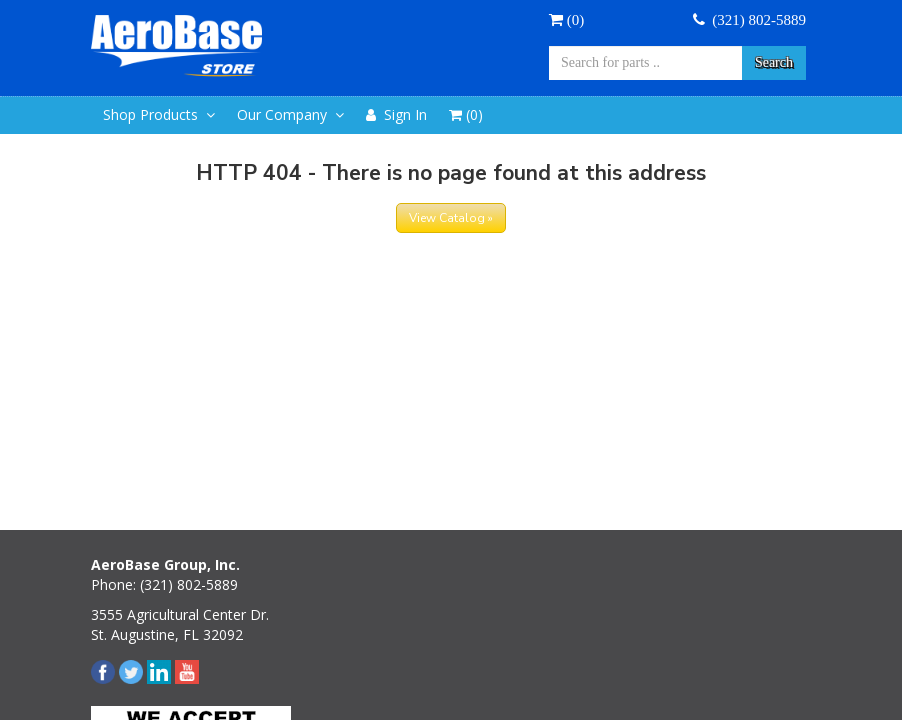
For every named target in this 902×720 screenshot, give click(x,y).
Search (774, 62)
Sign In (396, 114)
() (566, 20)
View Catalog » (451, 218)
